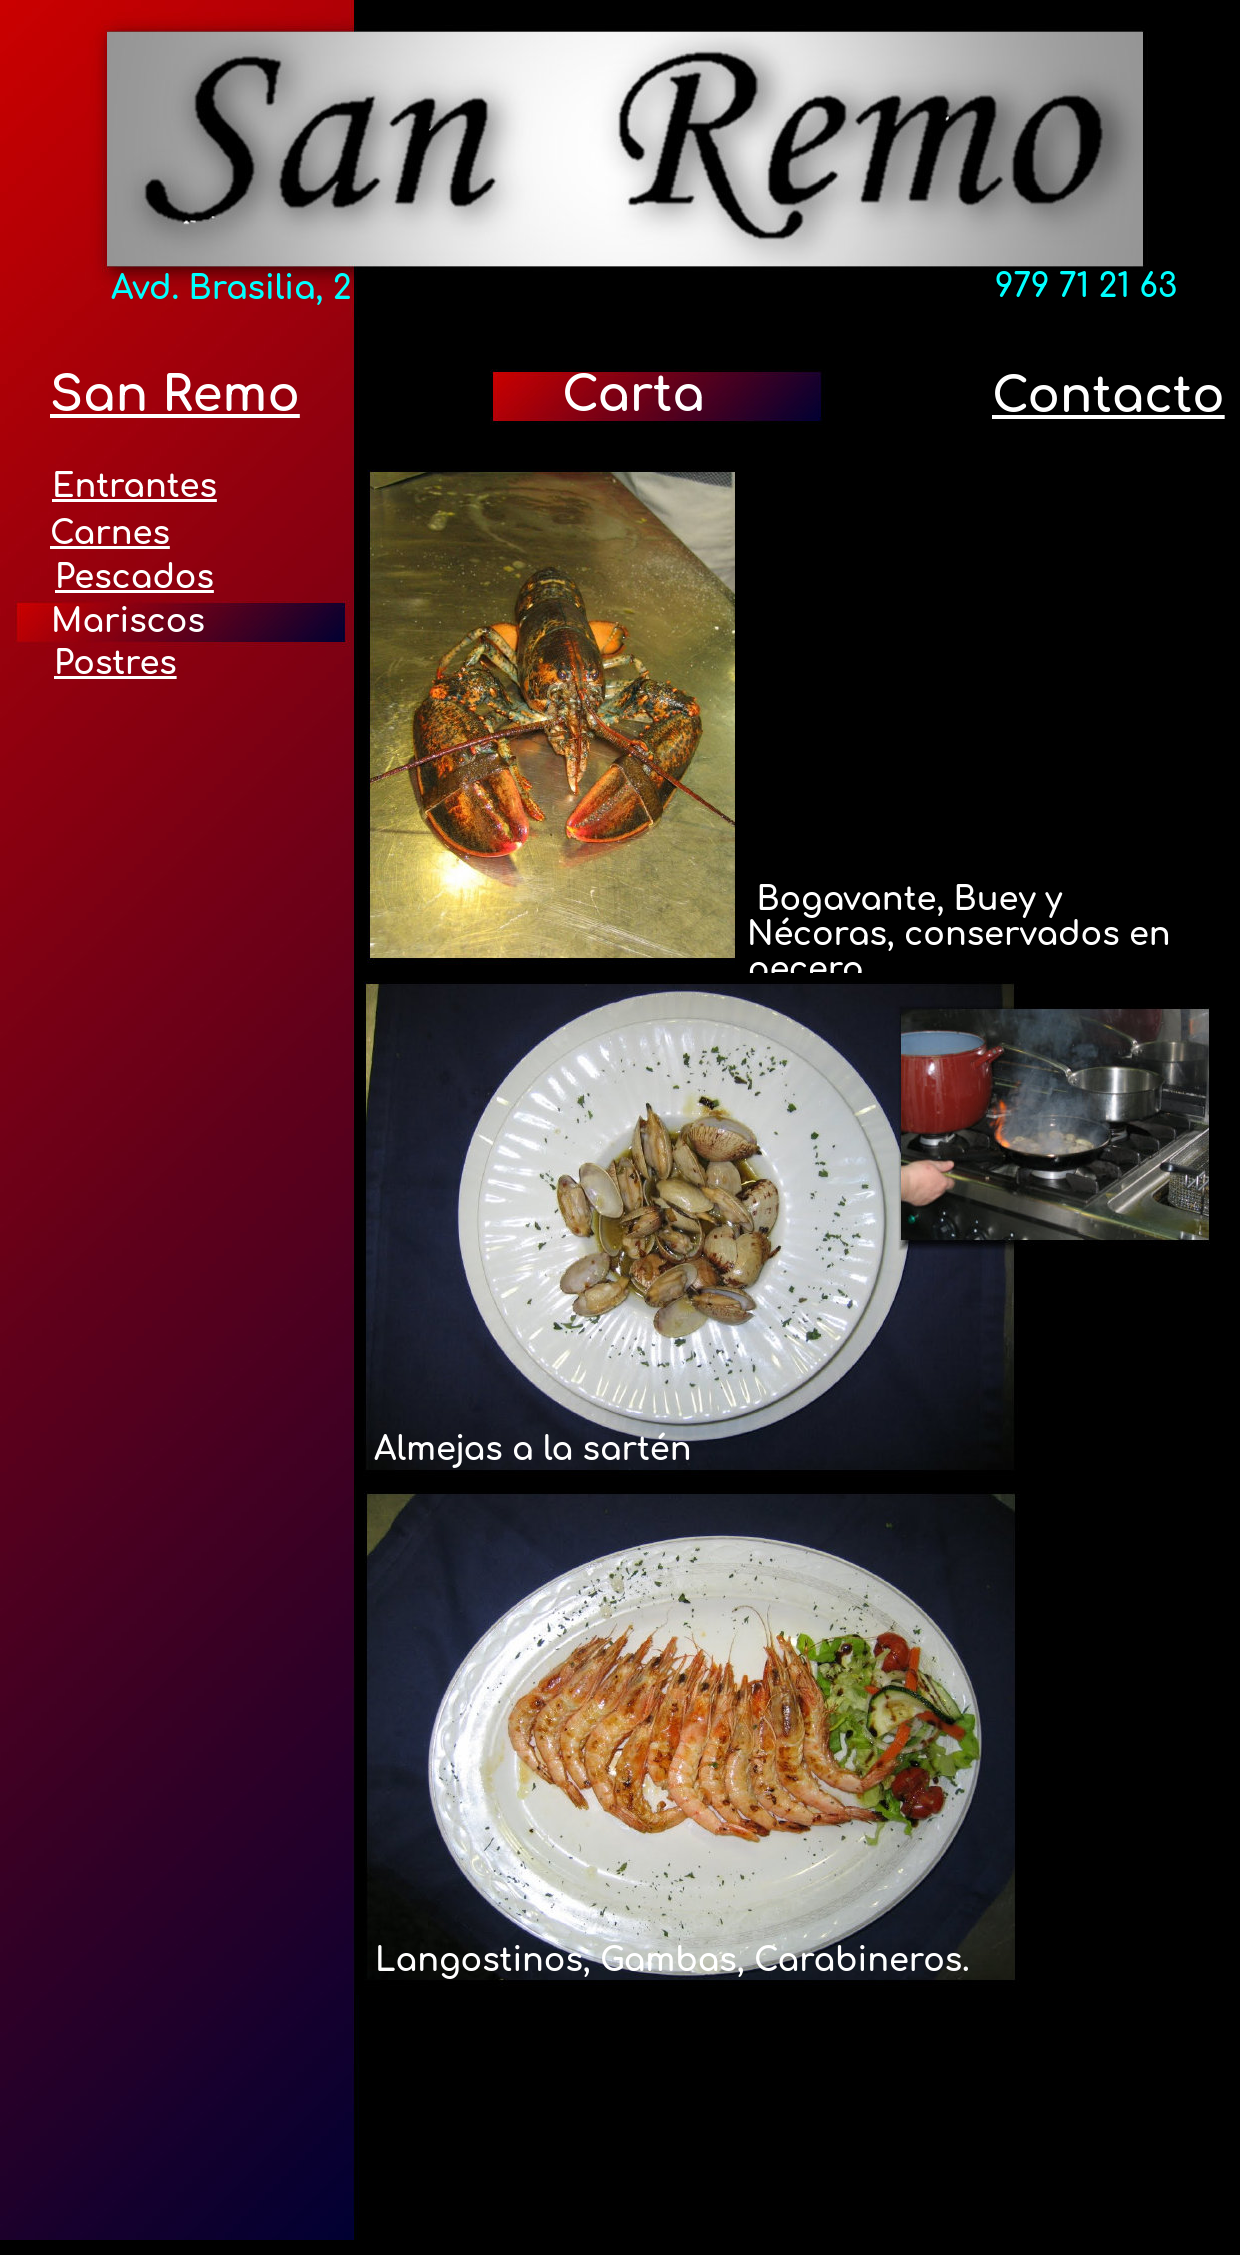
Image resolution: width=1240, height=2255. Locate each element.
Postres (115, 663)
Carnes (110, 533)
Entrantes (134, 486)
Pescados (134, 577)
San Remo (175, 395)
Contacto (1108, 396)
